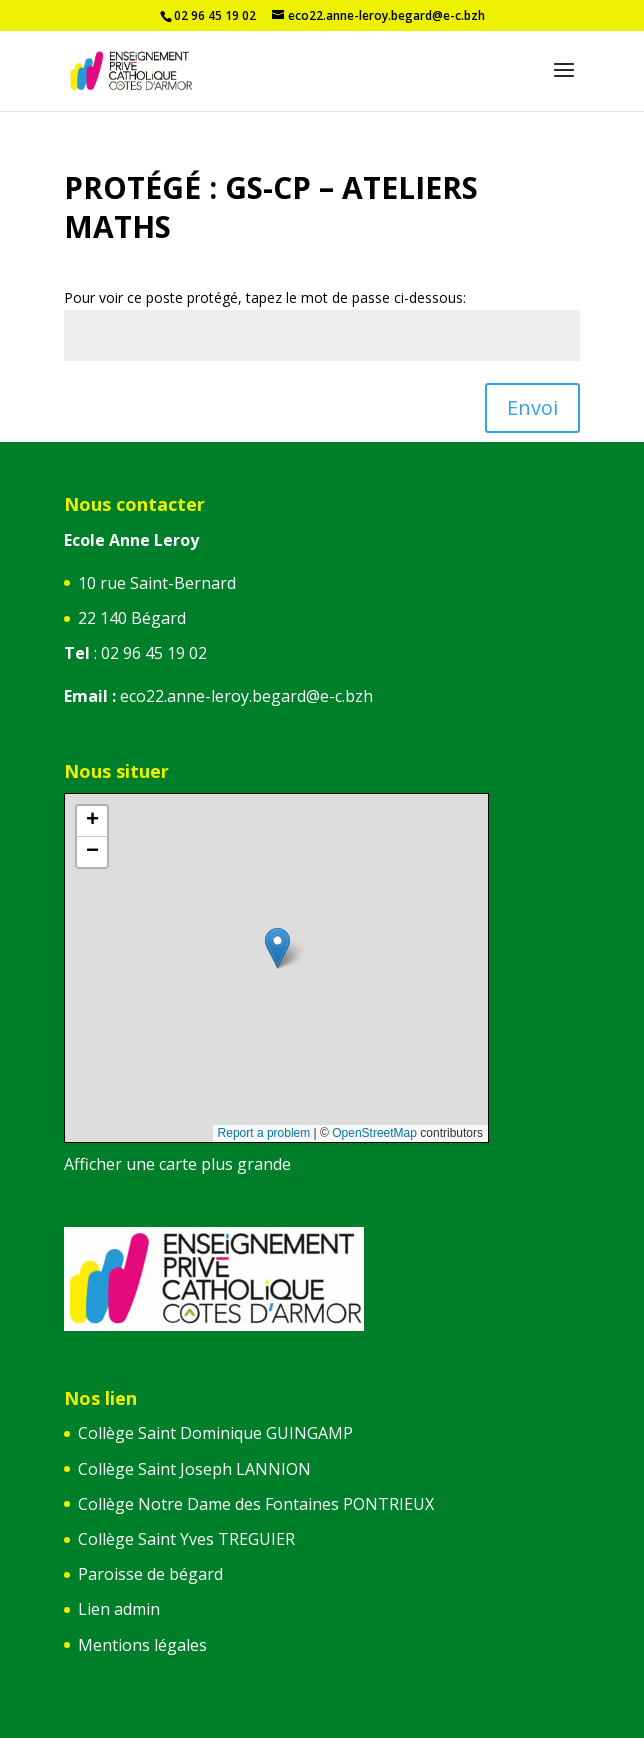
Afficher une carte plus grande (177, 1164)
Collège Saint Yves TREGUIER (186, 1539)
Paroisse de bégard (150, 1574)
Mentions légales (142, 1645)
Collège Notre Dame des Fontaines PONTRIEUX (256, 1504)
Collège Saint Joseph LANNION (194, 1469)
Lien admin (119, 1609)
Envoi (532, 407)
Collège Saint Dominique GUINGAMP (215, 1433)
